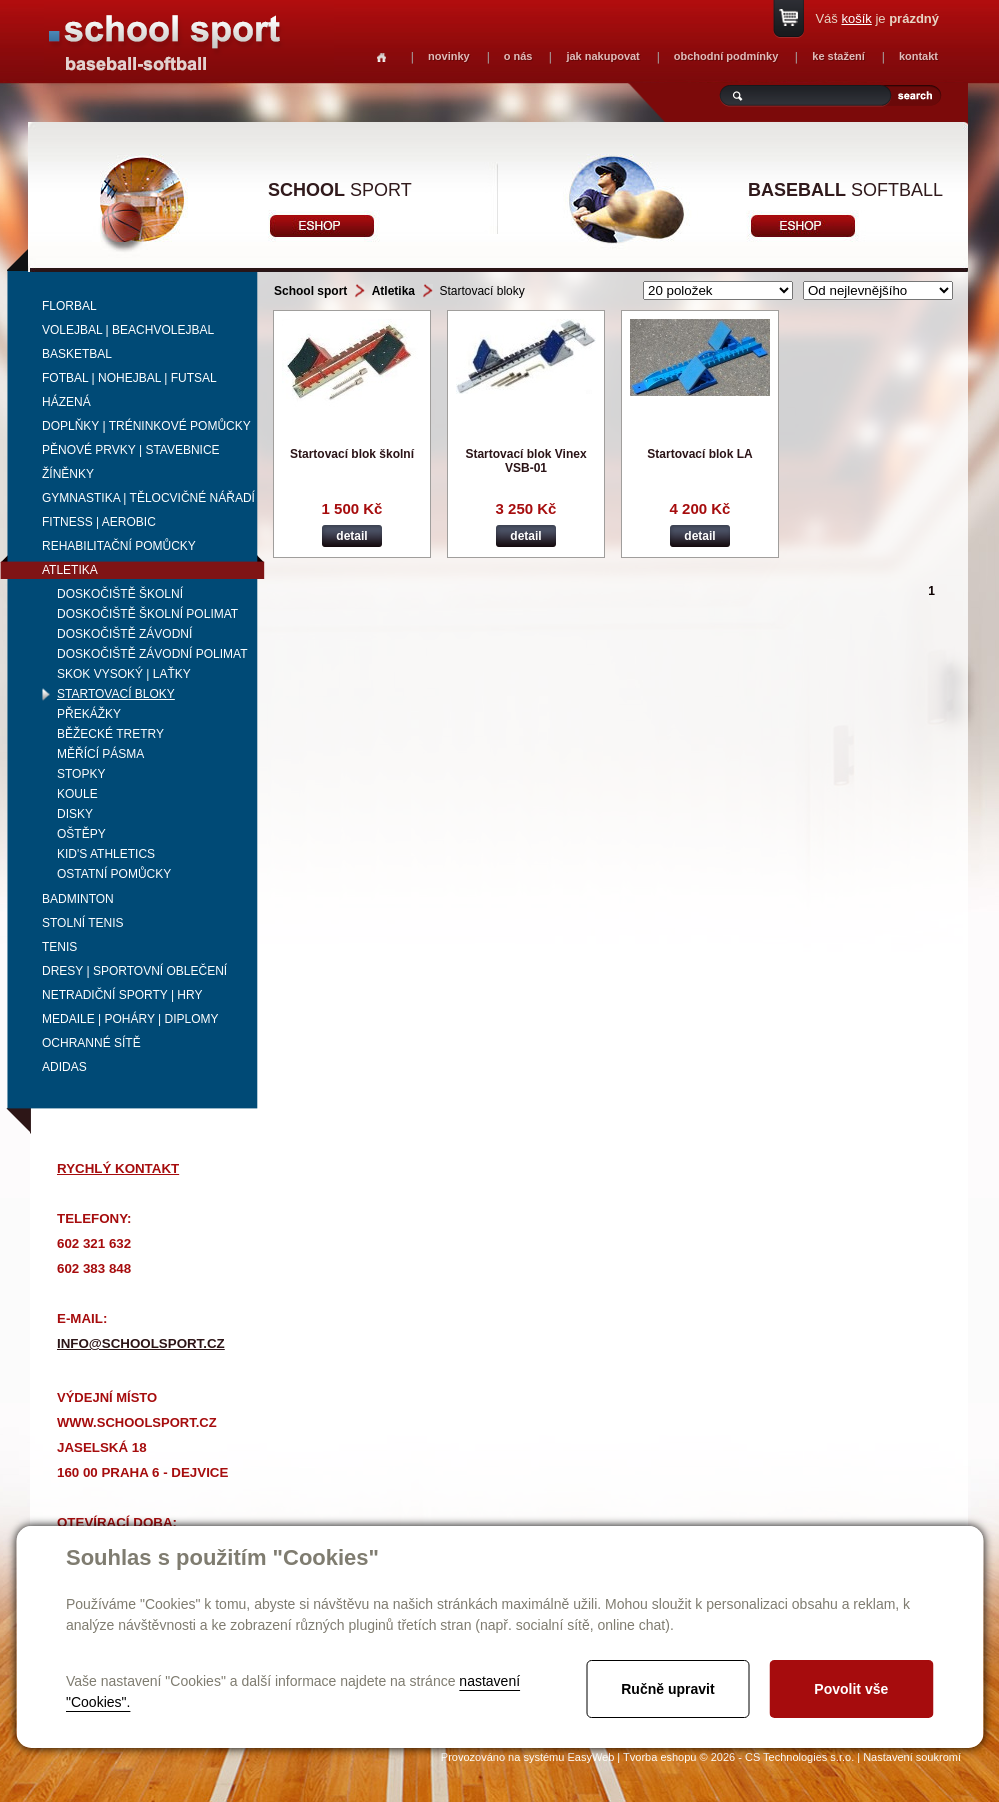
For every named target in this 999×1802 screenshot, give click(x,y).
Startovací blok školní (352, 454)
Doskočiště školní (120, 594)
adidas (64, 1067)
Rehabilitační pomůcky (119, 546)
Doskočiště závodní (124, 634)
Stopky (81, 774)
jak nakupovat (602, 56)
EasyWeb (590, 1757)
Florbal (69, 306)
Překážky (89, 714)
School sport (310, 291)
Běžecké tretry (110, 734)
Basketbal (77, 354)
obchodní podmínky (726, 56)
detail (351, 536)
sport (340, 190)
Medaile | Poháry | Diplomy (130, 1019)
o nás (518, 56)
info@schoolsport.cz (141, 1343)
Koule (77, 794)
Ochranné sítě (91, 1043)
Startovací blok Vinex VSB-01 (525, 461)
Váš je (877, 18)
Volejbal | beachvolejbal (128, 330)
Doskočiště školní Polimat (147, 614)
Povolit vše (851, 1689)
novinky (449, 56)
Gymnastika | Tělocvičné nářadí (148, 498)
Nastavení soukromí (912, 1757)
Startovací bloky (116, 694)
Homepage (381, 57)
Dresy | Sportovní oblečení (134, 971)
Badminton (78, 899)
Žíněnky (68, 474)
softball (845, 190)
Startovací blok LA (699, 454)
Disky (75, 814)
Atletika (70, 570)
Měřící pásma (100, 754)
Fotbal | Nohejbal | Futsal (129, 378)
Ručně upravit (667, 1689)
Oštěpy (81, 834)
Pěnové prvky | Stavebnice (131, 450)
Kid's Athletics (106, 854)
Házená (66, 402)
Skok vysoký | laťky (124, 674)
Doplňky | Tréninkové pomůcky (146, 426)
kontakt (918, 56)
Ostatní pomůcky (114, 874)
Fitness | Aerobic (99, 522)
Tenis (59, 947)
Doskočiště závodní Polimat (152, 654)
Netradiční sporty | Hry (122, 995)
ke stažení (838, 56)
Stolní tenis (83, 923)
